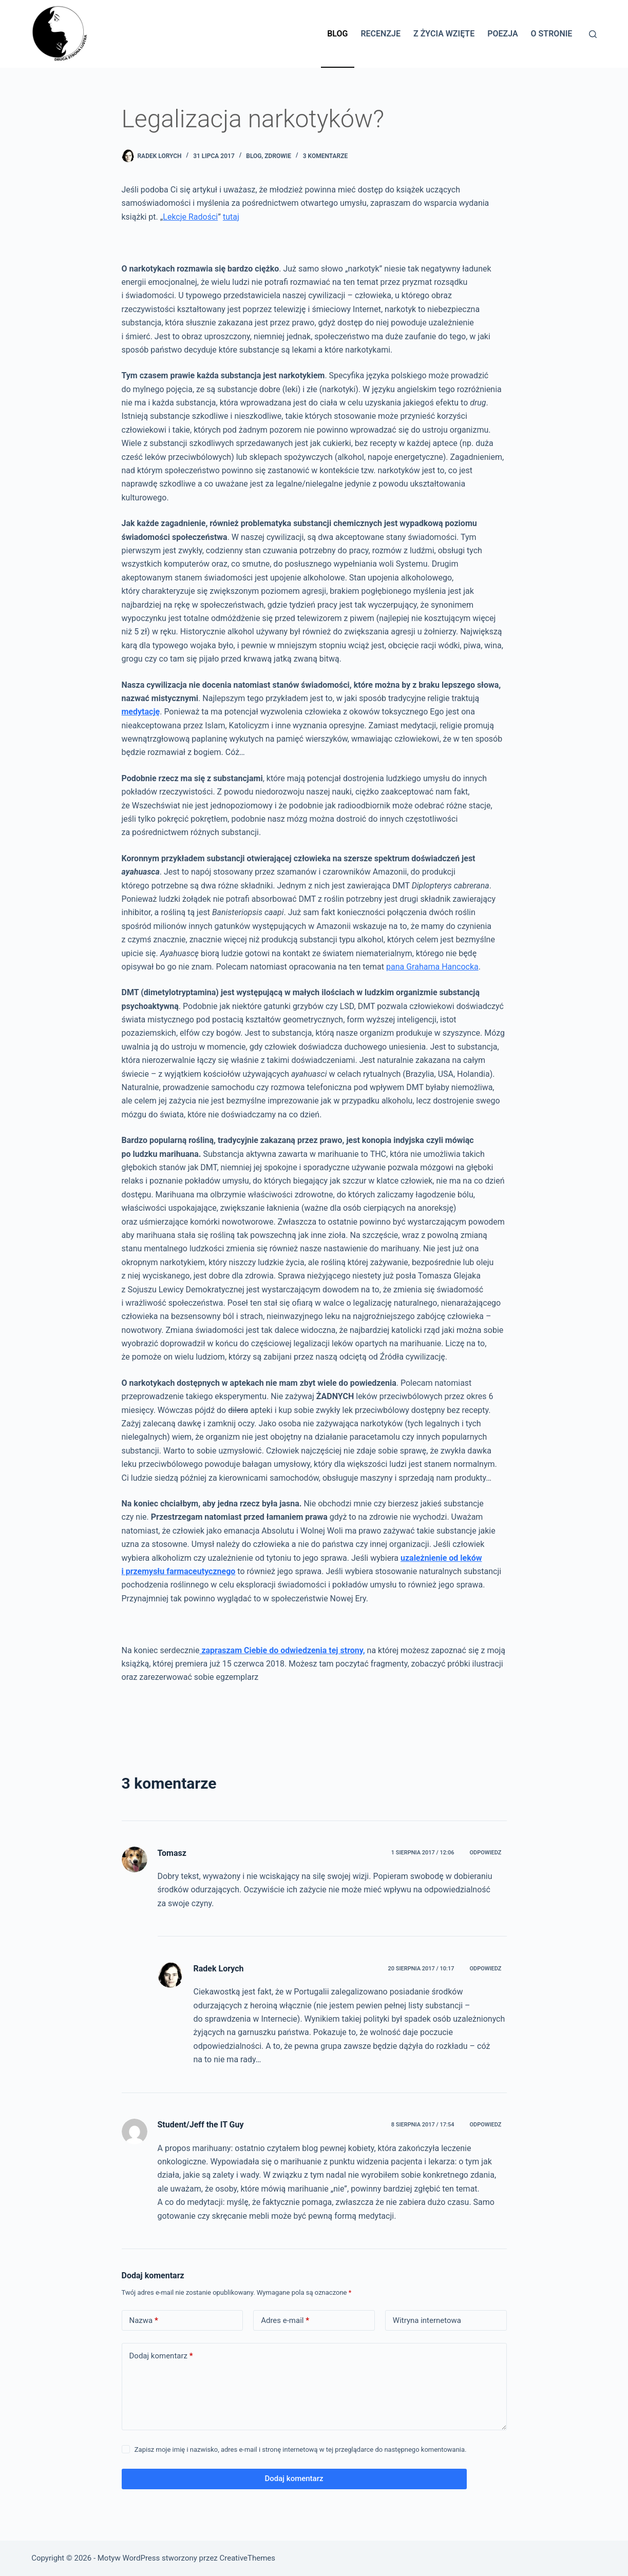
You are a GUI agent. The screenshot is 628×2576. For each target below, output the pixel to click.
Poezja (502, 33)
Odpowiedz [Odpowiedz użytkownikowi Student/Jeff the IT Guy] (485, 2124)
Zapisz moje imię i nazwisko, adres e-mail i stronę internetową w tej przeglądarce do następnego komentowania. (301, 2449)
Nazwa (143, 2320)
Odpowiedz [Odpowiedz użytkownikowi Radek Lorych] (485, 1968)
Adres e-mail (285, 2320)
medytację (141, 711)
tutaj (231, 217)
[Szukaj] (593, 34)
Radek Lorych (219, 1968)
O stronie (552, 33)
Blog (337, 33)
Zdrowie (277, 156)
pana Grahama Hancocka (432, 967)
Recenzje (380, 33)
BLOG (253, 156)
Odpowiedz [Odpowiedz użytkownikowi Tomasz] (485, 1852)
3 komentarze (325, 156)
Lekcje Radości (190, 217)
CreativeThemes (248, 2558)
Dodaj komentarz (161, 2356)
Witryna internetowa (427, 2320)
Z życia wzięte (443, 33)
